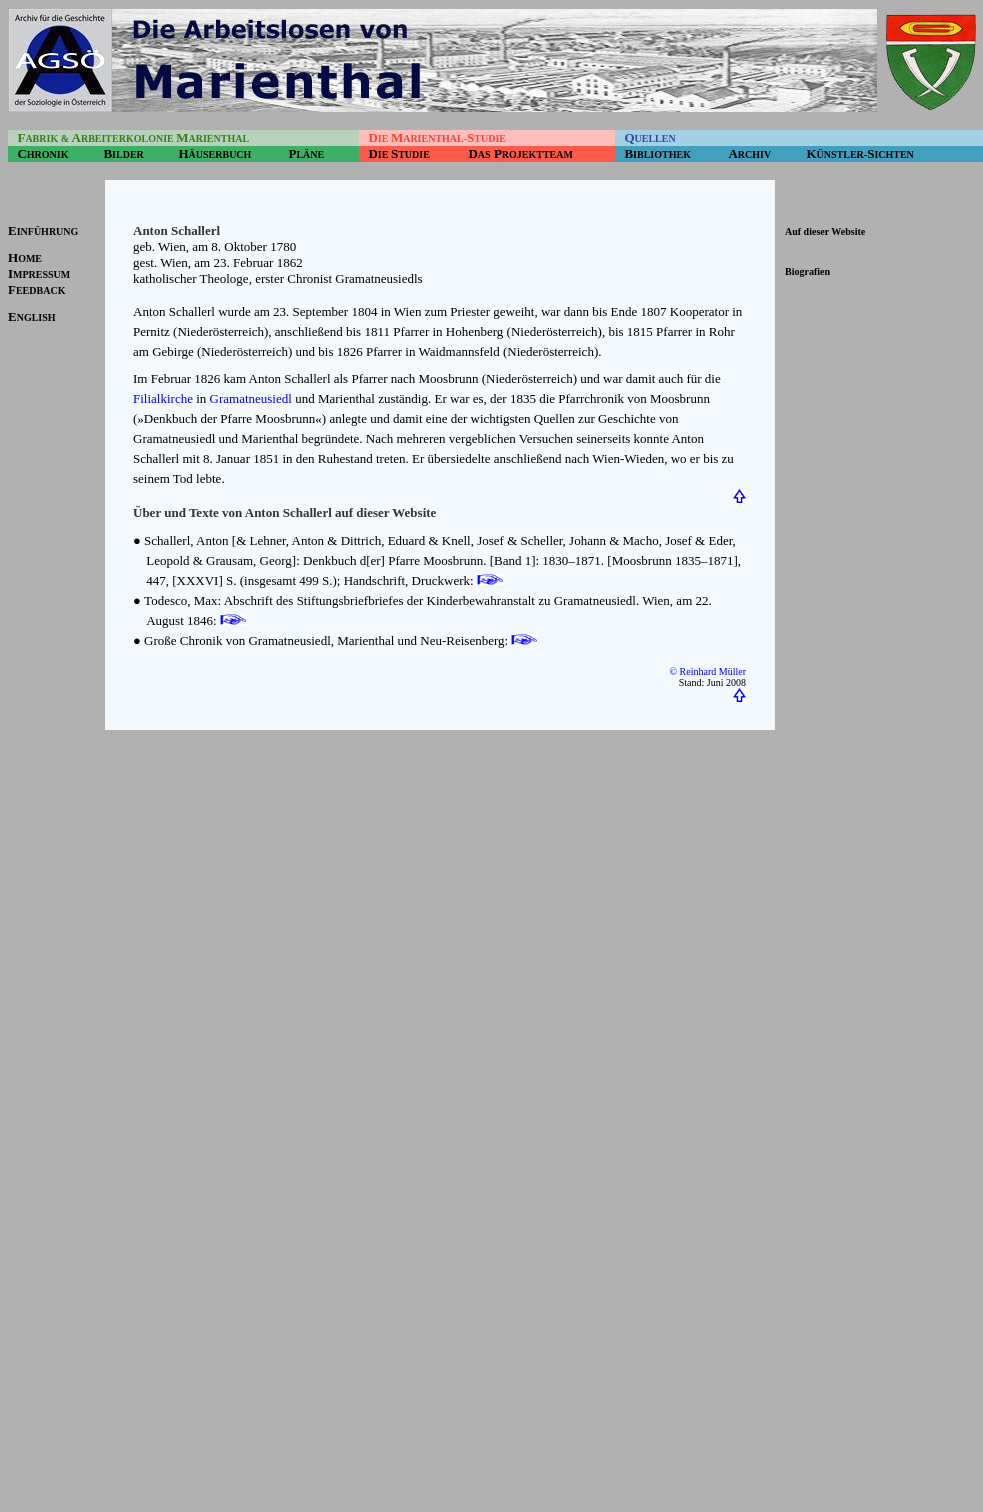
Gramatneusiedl (251, 398)
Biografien (807, 271)
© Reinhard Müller (708, 671)
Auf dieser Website (825, 231)
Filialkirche (163, 398)
